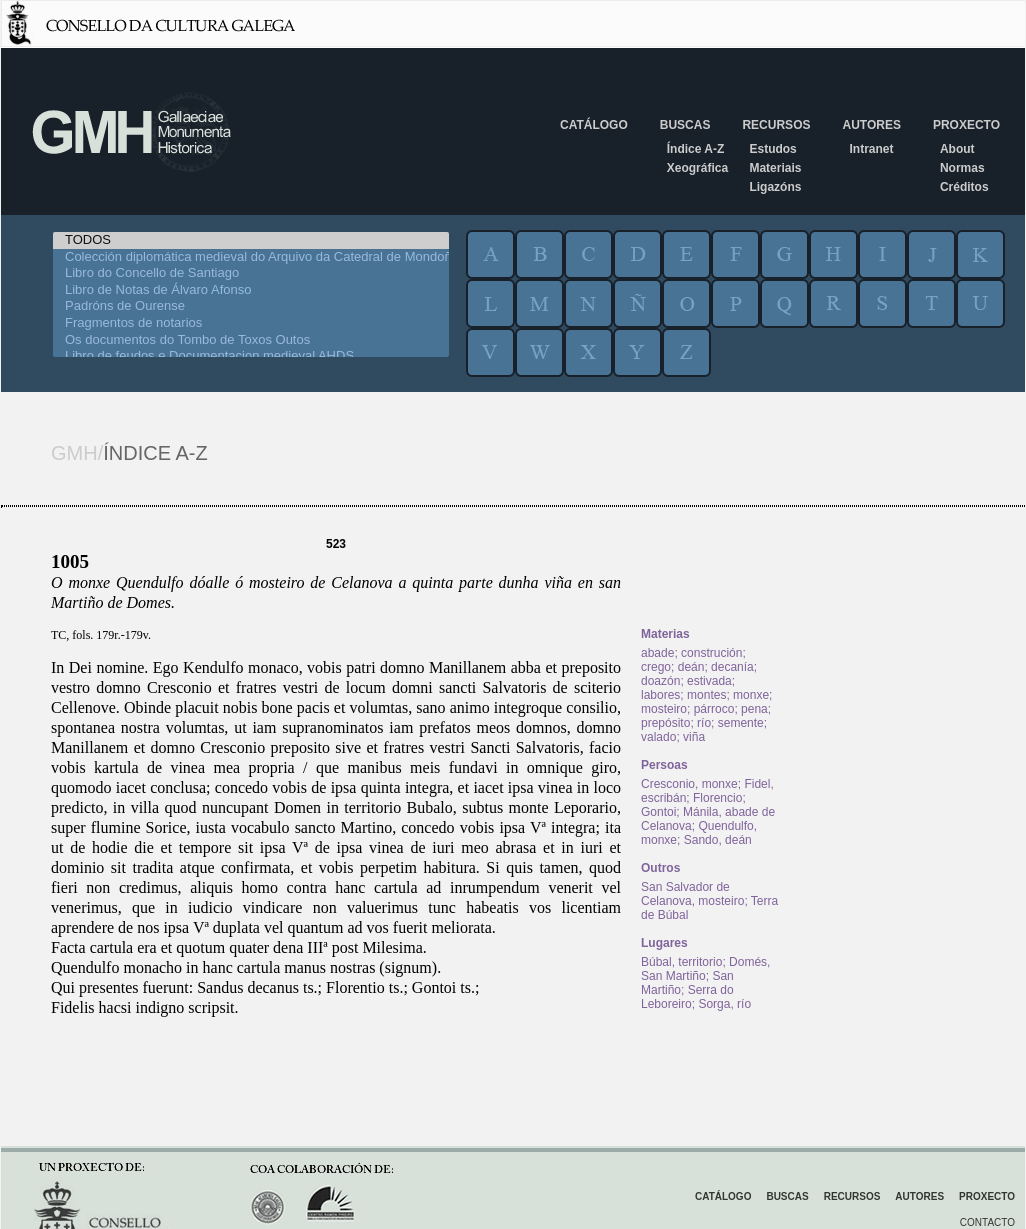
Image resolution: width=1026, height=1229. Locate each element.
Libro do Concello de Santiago (251, 273)
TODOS (251, 240)
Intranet (871, 149)
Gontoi (658, 812)
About (957, 149)
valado (658, 737)
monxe (751, 695)
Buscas (685, 125)
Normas (962, 168)
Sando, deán (718, 840)
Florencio (717, 798)
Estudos (772, 149)
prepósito (665, 723)
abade (657, 653)
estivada (709, 681)
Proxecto (966, 125)
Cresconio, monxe (689, 784)
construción (711, 653)
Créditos (964, 187)
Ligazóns (775, 187)
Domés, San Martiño (705, 969)
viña (694, 737)
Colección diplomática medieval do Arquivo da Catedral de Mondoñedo (251, 257)
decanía (732, 667)
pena (754, 709)
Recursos (776, 125)
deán (691, 667)
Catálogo (594, 125)
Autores (871, 125)
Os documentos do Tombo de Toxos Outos (251, 340)
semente (741, 723)
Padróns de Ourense (251, 306)
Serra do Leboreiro (687, 997)
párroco (714, 709)
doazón (660, 681)
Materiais (775, 168)
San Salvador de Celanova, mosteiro (692, 894)
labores (660, 695)
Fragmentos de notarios (251, 323)
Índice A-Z (696, 149)
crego (656, 667)
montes (706, 695)
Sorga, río (724, 1004)
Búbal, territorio (681, 962)
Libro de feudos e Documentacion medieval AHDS (251, 356)
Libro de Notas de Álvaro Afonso (251, 290)
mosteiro (664, 709)
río (704, 723)
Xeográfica (697, 168)
